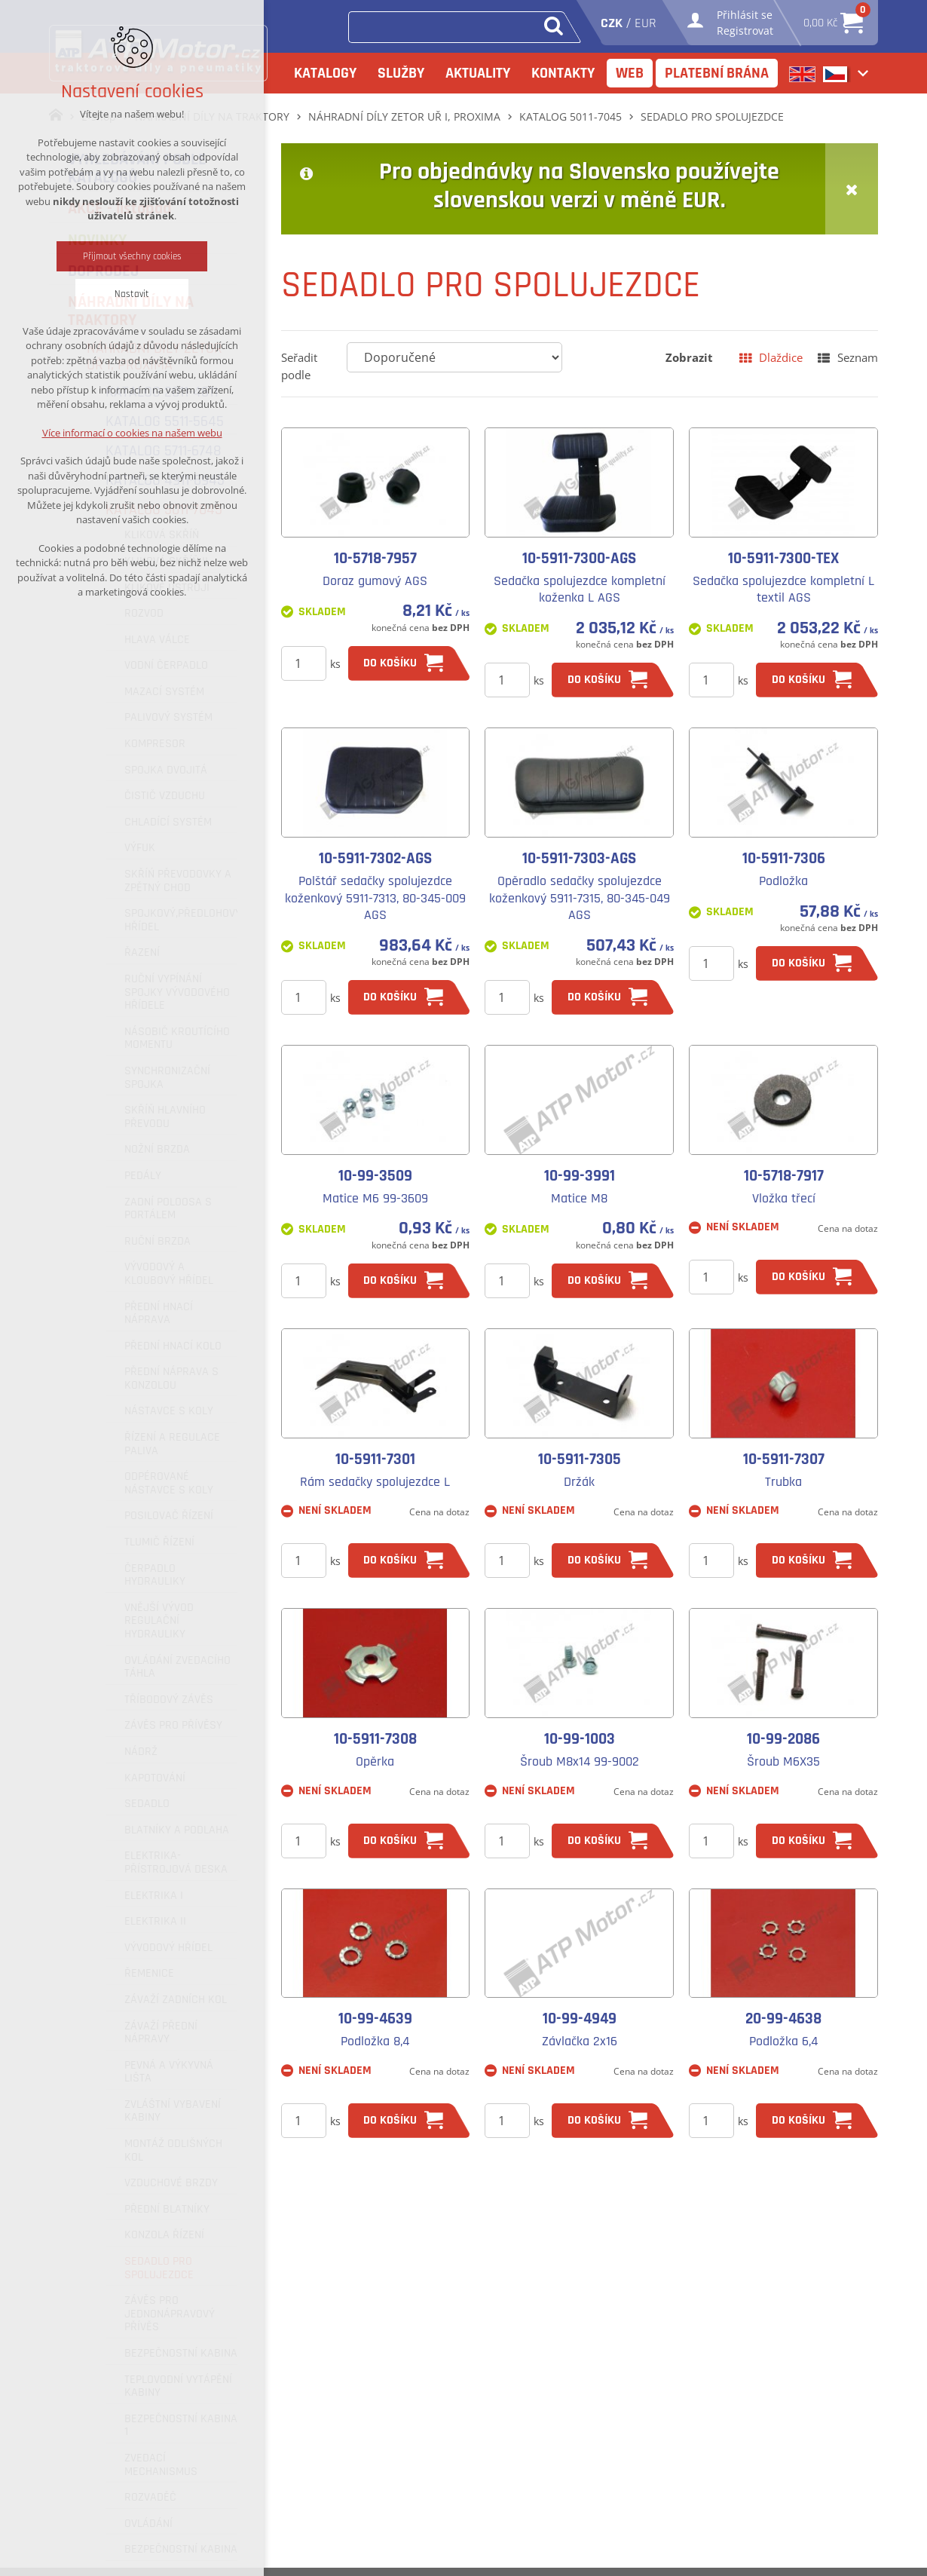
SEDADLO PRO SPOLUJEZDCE (159, 2268)
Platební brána (717, 73)
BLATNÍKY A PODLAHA (176, 1830)
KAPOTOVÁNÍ (154, 1778)
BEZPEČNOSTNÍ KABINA (180, 2353)
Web (630, 73)
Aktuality (477, 73)
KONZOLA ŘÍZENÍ (164, 2235)
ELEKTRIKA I (153, 1896)
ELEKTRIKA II (155, 1921)
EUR (645, 23)
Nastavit (132, 294)
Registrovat (745, 30)
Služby (401, 73)
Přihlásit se (744, 15)
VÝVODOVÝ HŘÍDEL (168, 1948)
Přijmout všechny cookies (132, 256)
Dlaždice (781, 357)
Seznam (857, 357)
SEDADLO (147, 1804)
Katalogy (325, 73)
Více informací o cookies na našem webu (132, 433)
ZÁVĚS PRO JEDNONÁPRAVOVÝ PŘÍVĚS (169, 2314)
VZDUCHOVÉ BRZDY (171, 2183)
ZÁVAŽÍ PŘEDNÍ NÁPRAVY (160, 2033)
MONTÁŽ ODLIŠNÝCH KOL (173, 2150)
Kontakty (563, 73)
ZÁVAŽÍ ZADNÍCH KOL (175, 2000)
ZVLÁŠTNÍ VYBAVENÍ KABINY (172, 2111)
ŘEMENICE (149, 1973)
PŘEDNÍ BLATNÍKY (167, 2209)
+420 (378, 2545)
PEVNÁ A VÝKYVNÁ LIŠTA (168, 2072)
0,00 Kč (833, 18)
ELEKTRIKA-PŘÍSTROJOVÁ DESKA (176, 1862)
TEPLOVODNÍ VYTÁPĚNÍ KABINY (178, 2386)
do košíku (390, 663)
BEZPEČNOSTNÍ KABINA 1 (180, 2425)
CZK (612, 23)
